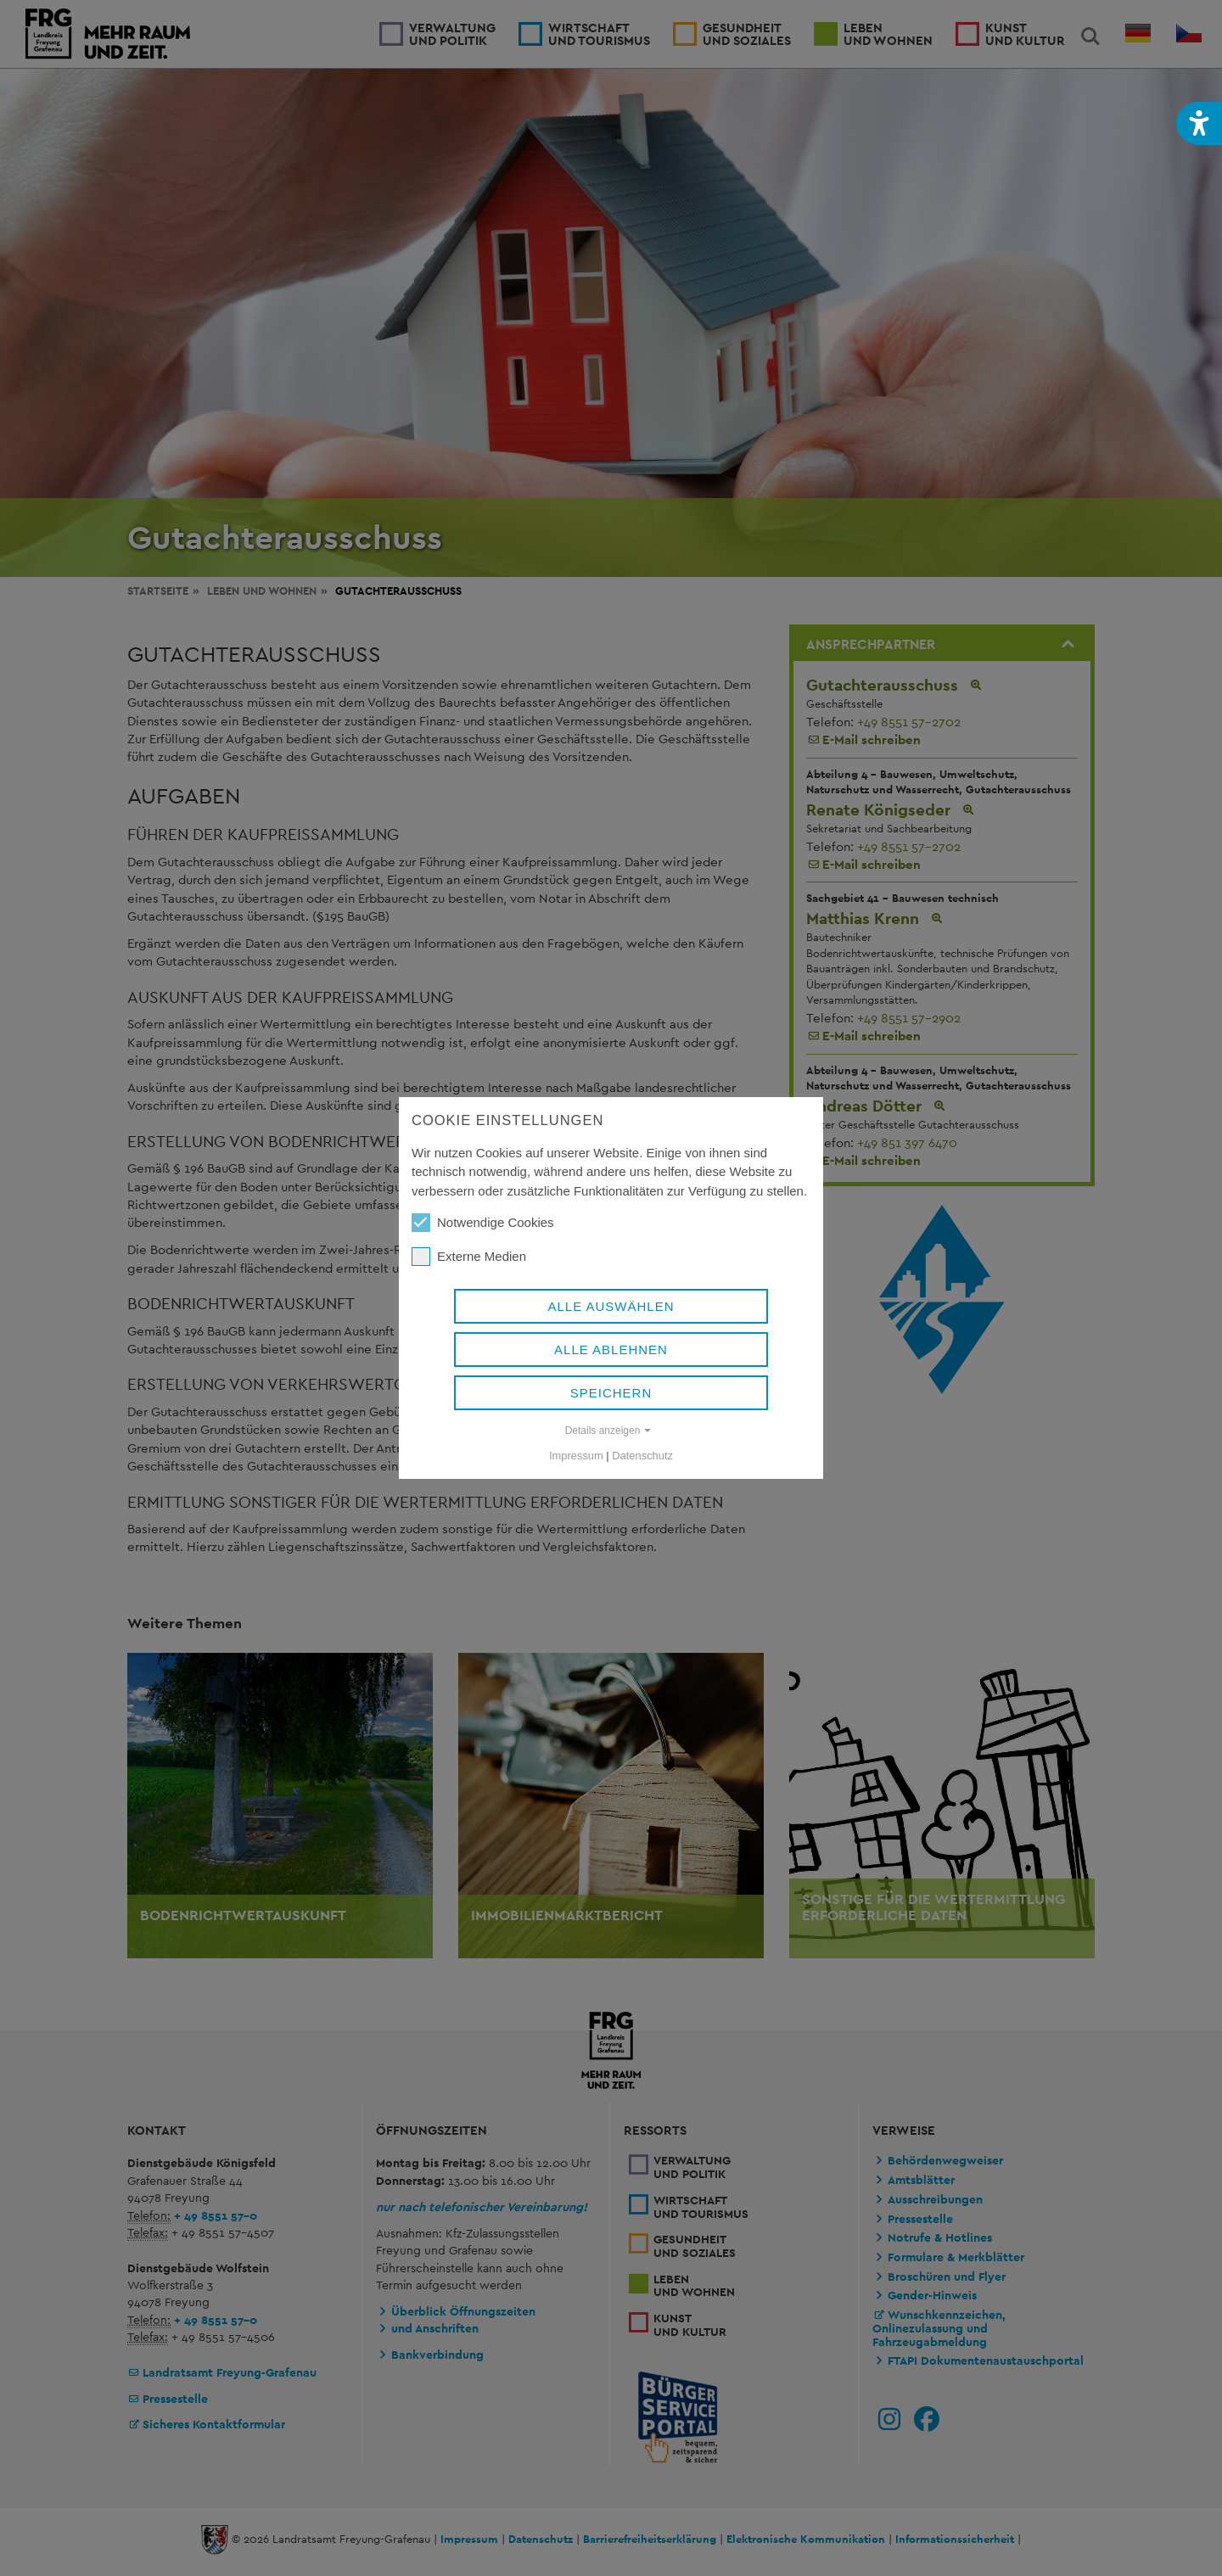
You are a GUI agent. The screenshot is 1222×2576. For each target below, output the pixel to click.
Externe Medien (469, 1256)
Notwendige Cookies (483, 1222)
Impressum (576, 1455)
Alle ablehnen (611, 1349)
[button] (1199, 123)
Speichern (611, 1393)
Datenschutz (642, 1455)
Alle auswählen (610, 1306)
